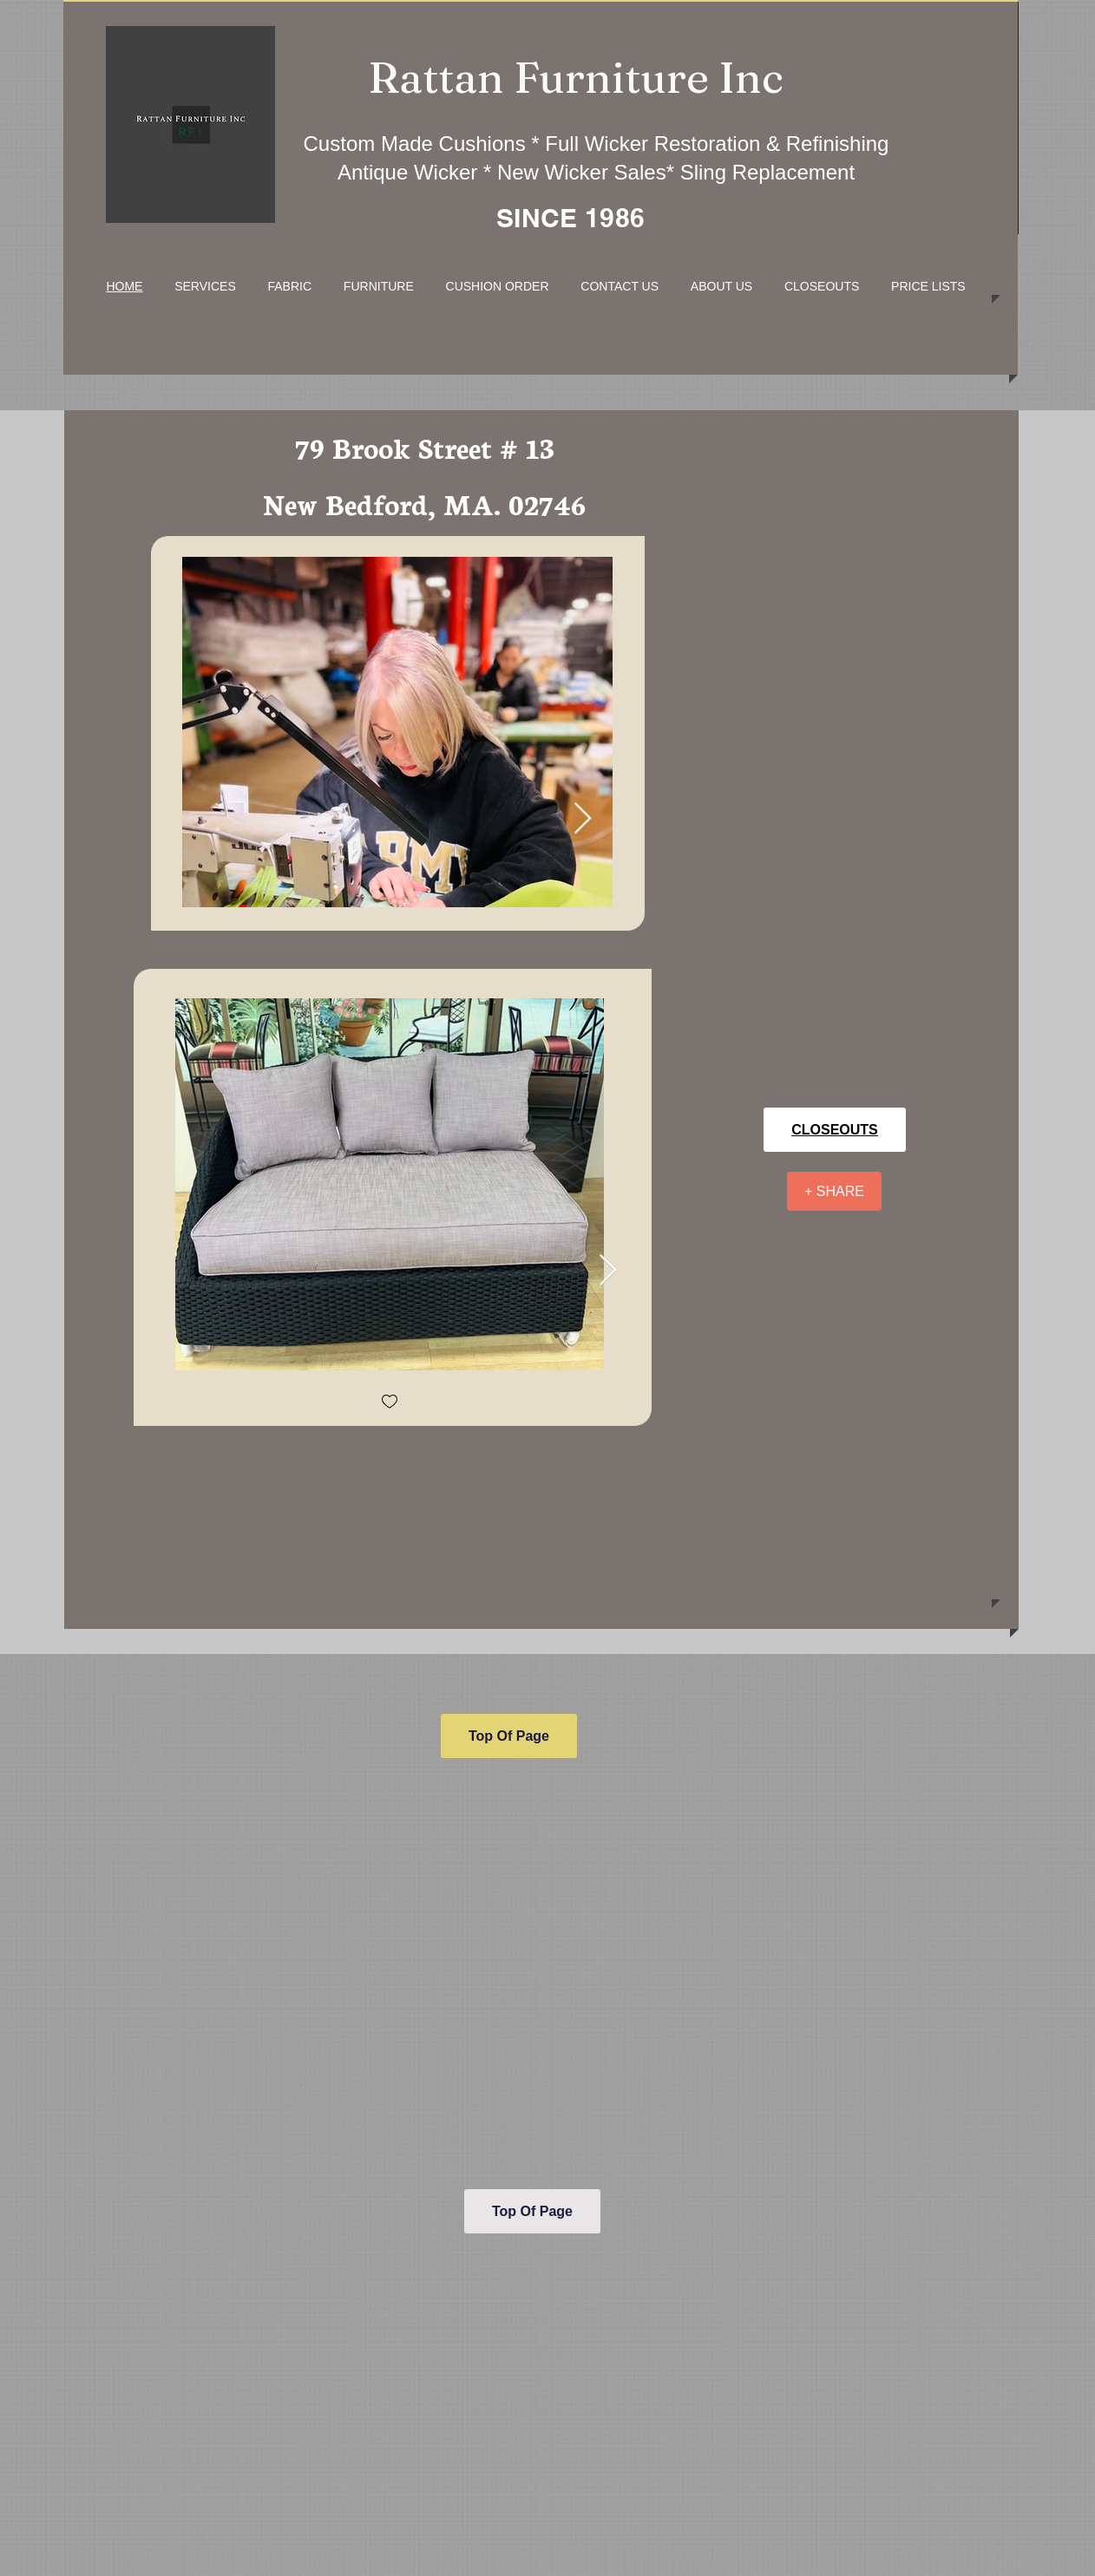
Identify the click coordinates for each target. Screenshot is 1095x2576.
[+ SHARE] (834, 1191)
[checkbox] (389, 1403)
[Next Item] (583, 819)
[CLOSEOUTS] (835, 1130)
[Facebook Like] (840, 1255)
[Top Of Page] (509, 1736)
